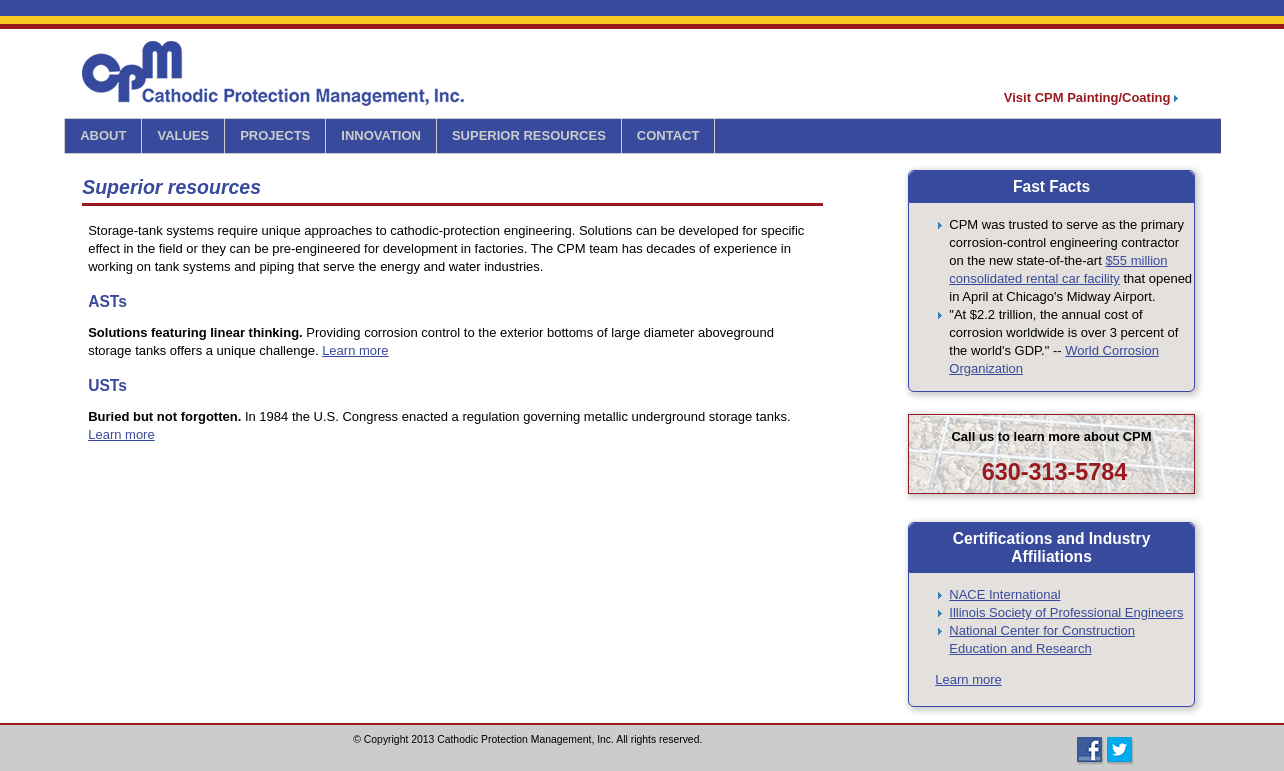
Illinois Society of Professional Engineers (1066, 612)
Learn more (355, 350)
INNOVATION (381, 135)
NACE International (1004, 594)
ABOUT (103, 135)
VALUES (183, 135)
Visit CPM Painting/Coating (1091, 97)
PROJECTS (275, 135)
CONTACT (668, 135)
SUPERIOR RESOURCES (529, 135)
